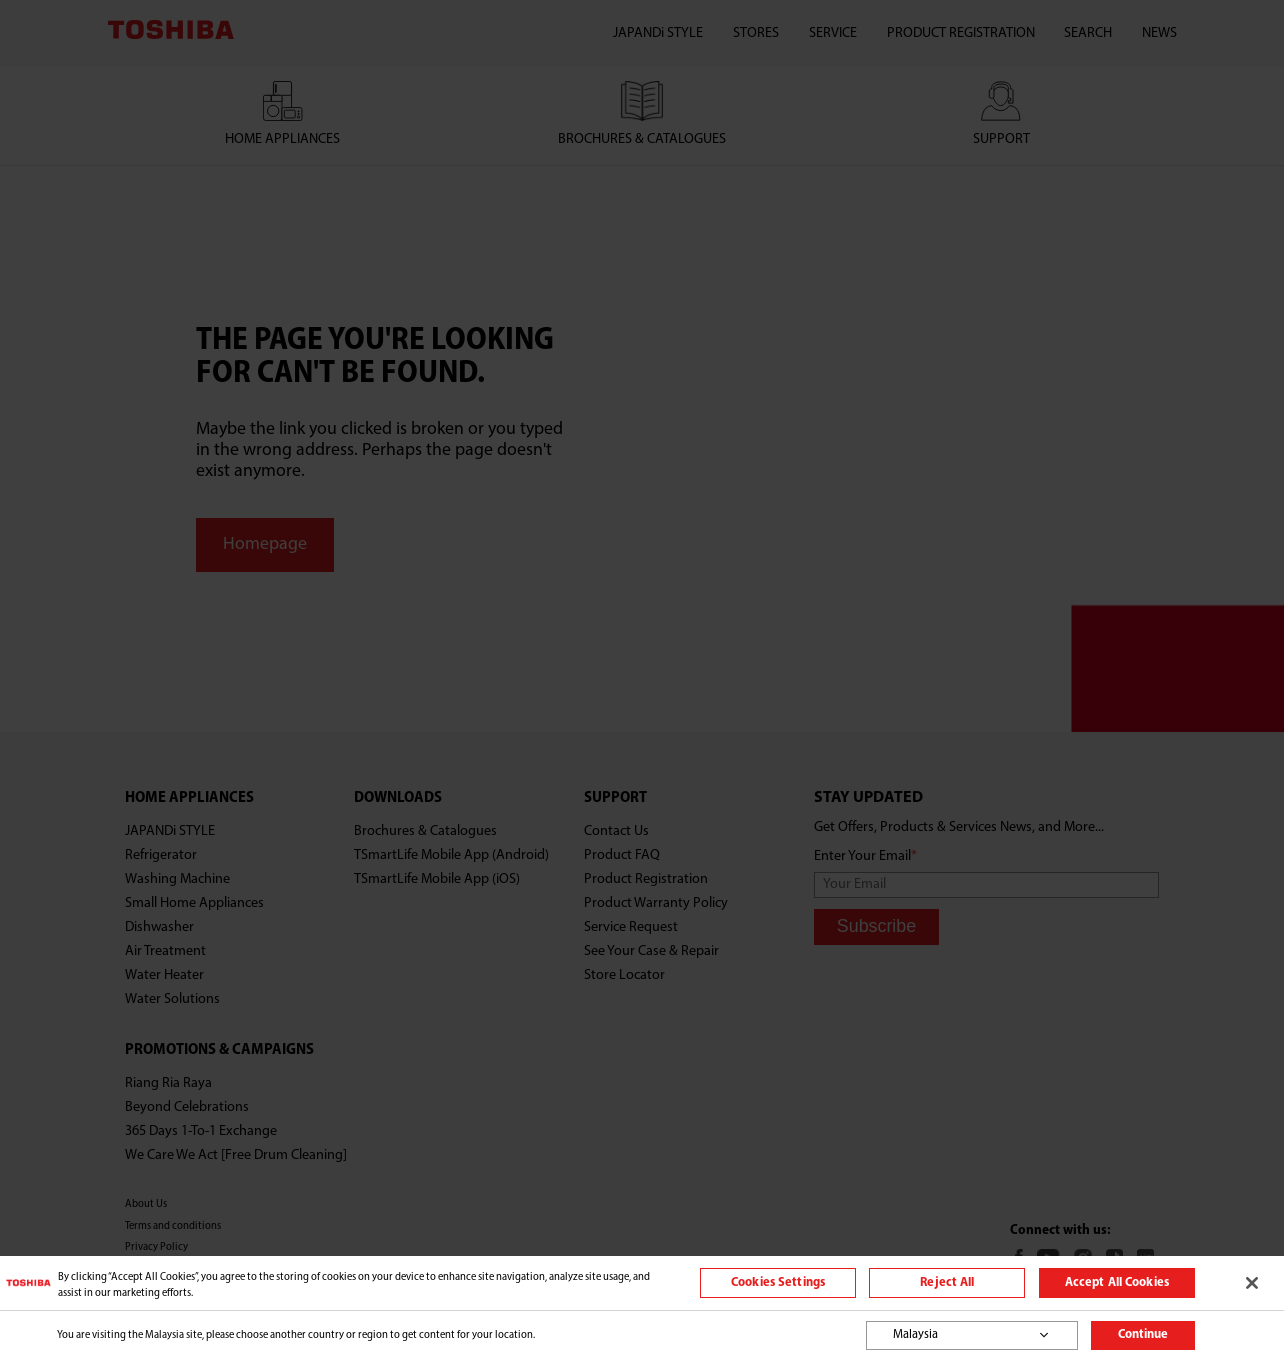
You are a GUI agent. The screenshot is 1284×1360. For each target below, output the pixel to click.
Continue (1143, 1335)
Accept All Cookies (1117, 1283)
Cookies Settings (778, 1283)
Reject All (947, 1283)
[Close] (1252, 1283)
